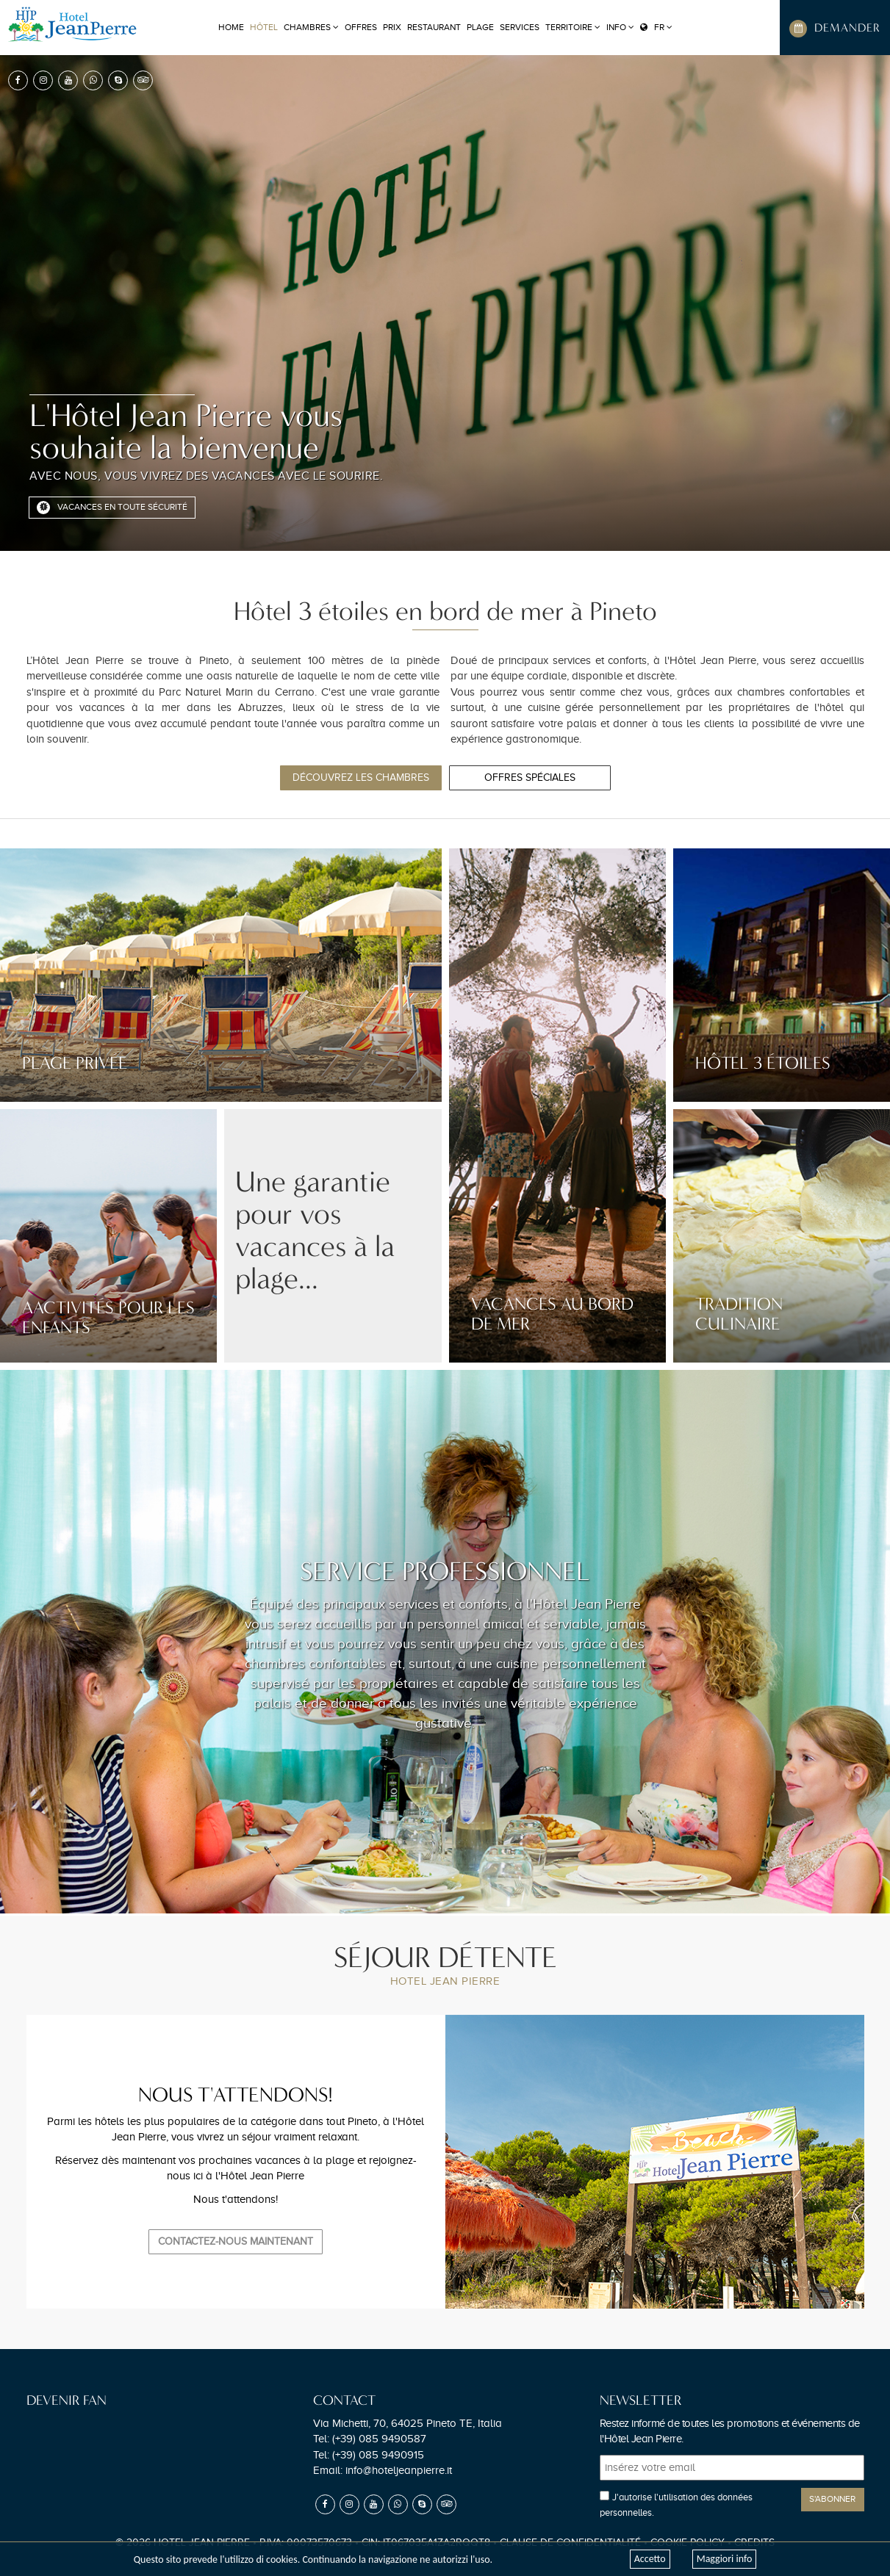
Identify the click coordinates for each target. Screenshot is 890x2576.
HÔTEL (264, 27)
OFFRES (361, 27)
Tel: (369, 2439)
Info (620, 27)
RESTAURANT (434, 27)
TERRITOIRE (572, 27)
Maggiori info (725, 2558)
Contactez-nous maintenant (235, 2241)
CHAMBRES (311, 27)
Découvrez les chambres (361, 777)
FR (656, 27)
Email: (382, 2470)
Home (231, 27)
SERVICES (519, 27)
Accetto (650, 2558)
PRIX (392, 27)
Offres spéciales (529, 777)
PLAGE (480, 27)
